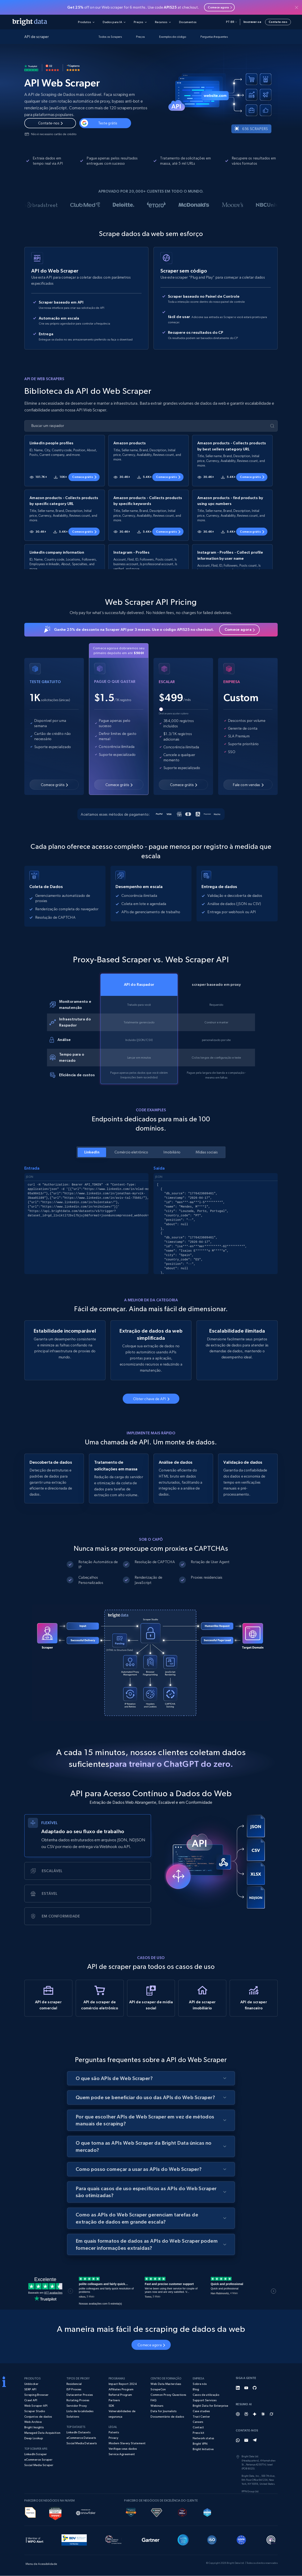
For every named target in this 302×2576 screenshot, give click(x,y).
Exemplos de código (172, 36)
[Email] (246, 2440)
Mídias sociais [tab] (207, 1152)
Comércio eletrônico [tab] (131, 1152)
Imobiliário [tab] (172, 1152)
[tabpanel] (151, 1219)
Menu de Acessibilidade (41, 2564)
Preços (140, 36)
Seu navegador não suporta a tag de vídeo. (151, 1663)
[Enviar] (272, 425)
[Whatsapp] (238, 2440)
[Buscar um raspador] (147, 425)
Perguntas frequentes (214, 36)
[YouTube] (246, 2388)
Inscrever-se (252, 21)
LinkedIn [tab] (91, 1152)
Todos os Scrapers (110, 36)
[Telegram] (254, 2440)
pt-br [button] (231, 21)
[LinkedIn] (238, 2388)
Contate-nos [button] (278, 21)
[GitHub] (254, 2388)
